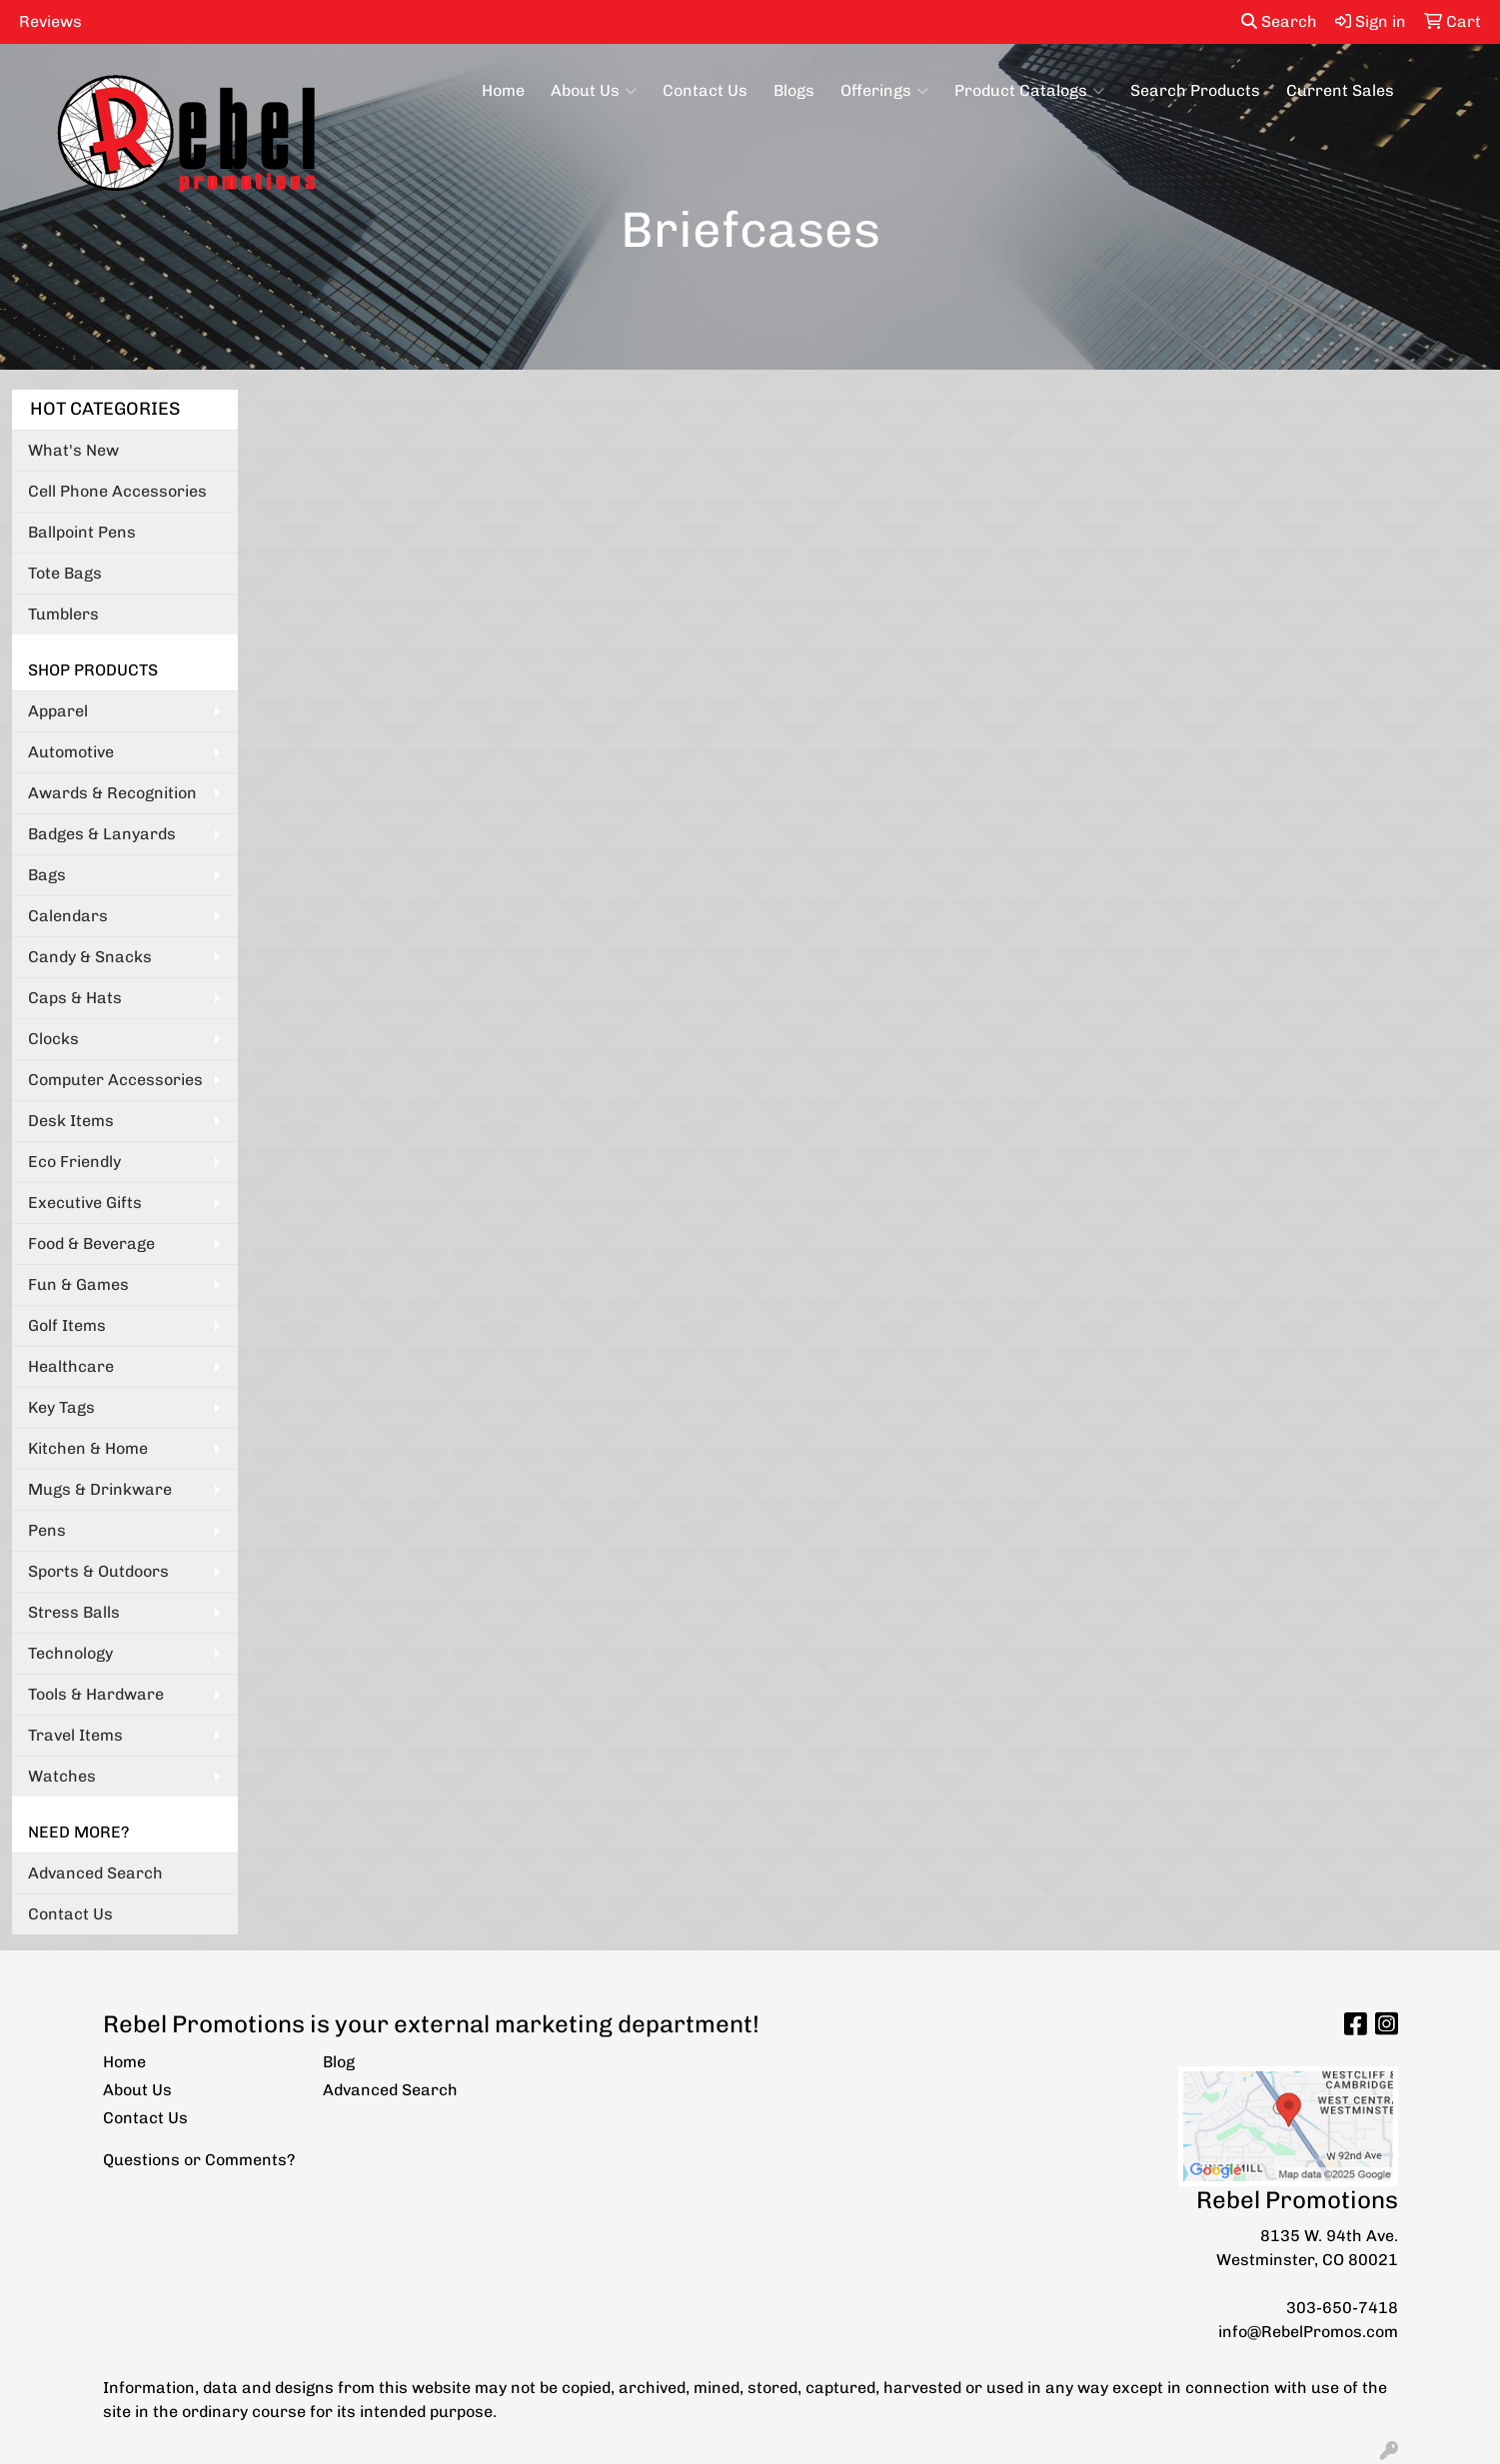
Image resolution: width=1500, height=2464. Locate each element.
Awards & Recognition (112, 792)
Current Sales (1340, 90)
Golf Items (67, 1325)
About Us (594, 91)
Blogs (793, 90)
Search (1279, 21)
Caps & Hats (75, 997)
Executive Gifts (85, 1202)
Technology (70, 1653)
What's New (73, 450)
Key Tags (61, 1407)
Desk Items (71, 1120)
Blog (339, 2061)
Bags (47, 874)
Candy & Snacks (90, 956)
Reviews (50, 21)
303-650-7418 (1342, 2307)
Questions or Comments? (199, 2159)
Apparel (58, 710)
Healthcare (71, 1366)
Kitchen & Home (88, 1448)
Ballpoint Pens (82, 532)
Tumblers (63, 614)
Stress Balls (74, 1612)
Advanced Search (95, 1872)
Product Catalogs (1029, 91)
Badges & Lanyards (102, 833)
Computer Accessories (115, 1079)
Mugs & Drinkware (100, 1489)
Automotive (71, 751)
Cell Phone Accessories (117, 491)
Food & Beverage (91, 1243)
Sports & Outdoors (98, 1571)
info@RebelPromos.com (1308, 2331)
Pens (47, 1530)
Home (503, 90)
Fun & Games (78, 1284)
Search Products (1195, 90)
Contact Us (705, 90)
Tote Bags (65, 573)
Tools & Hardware (96, 1694)
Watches (62, 1776)
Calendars (68, 915)
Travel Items (75, 1735)
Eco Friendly (74, 1161)
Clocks (53, 1038)
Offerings (884, 91)
